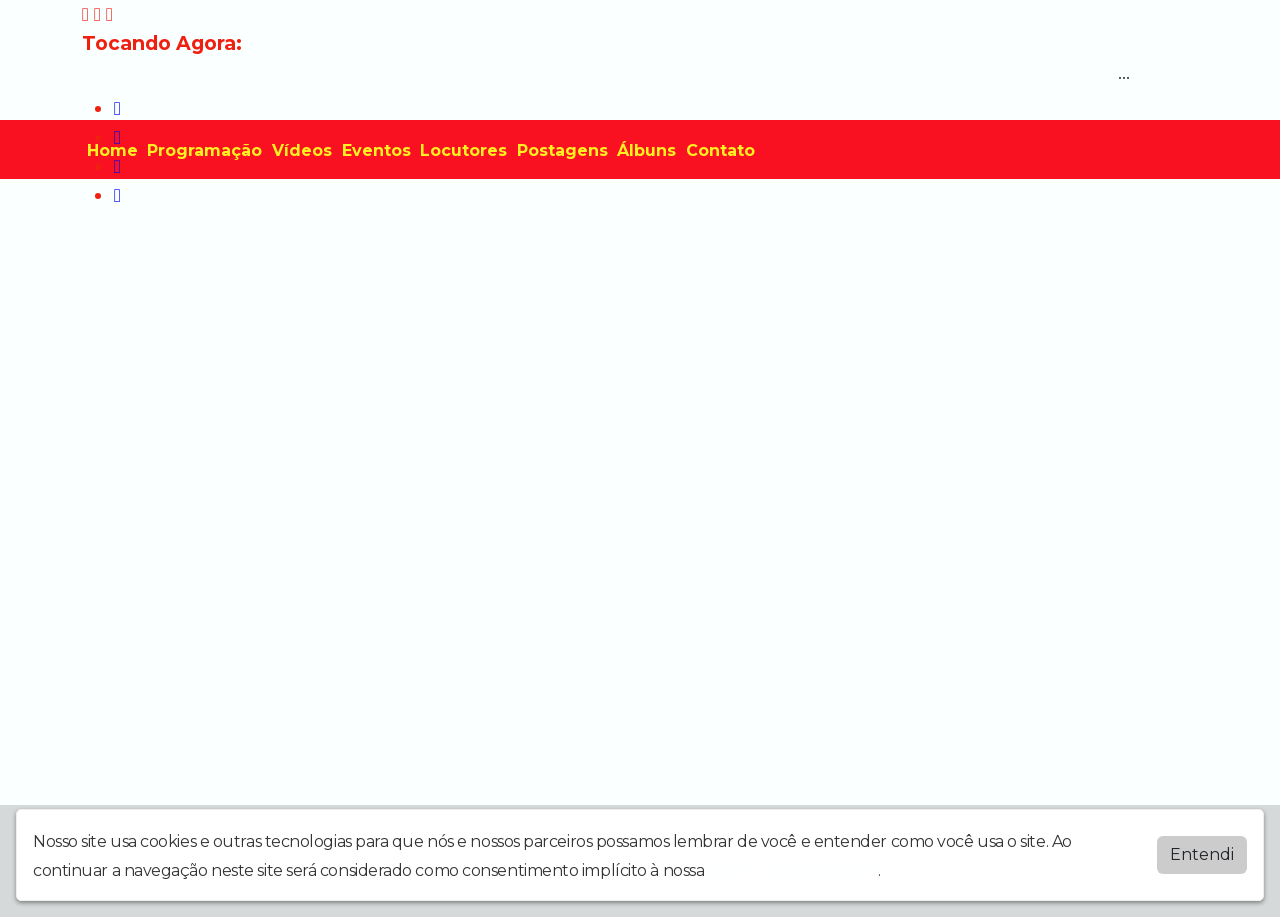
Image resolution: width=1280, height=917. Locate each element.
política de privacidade (793, 870)
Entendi (1202, 854)
